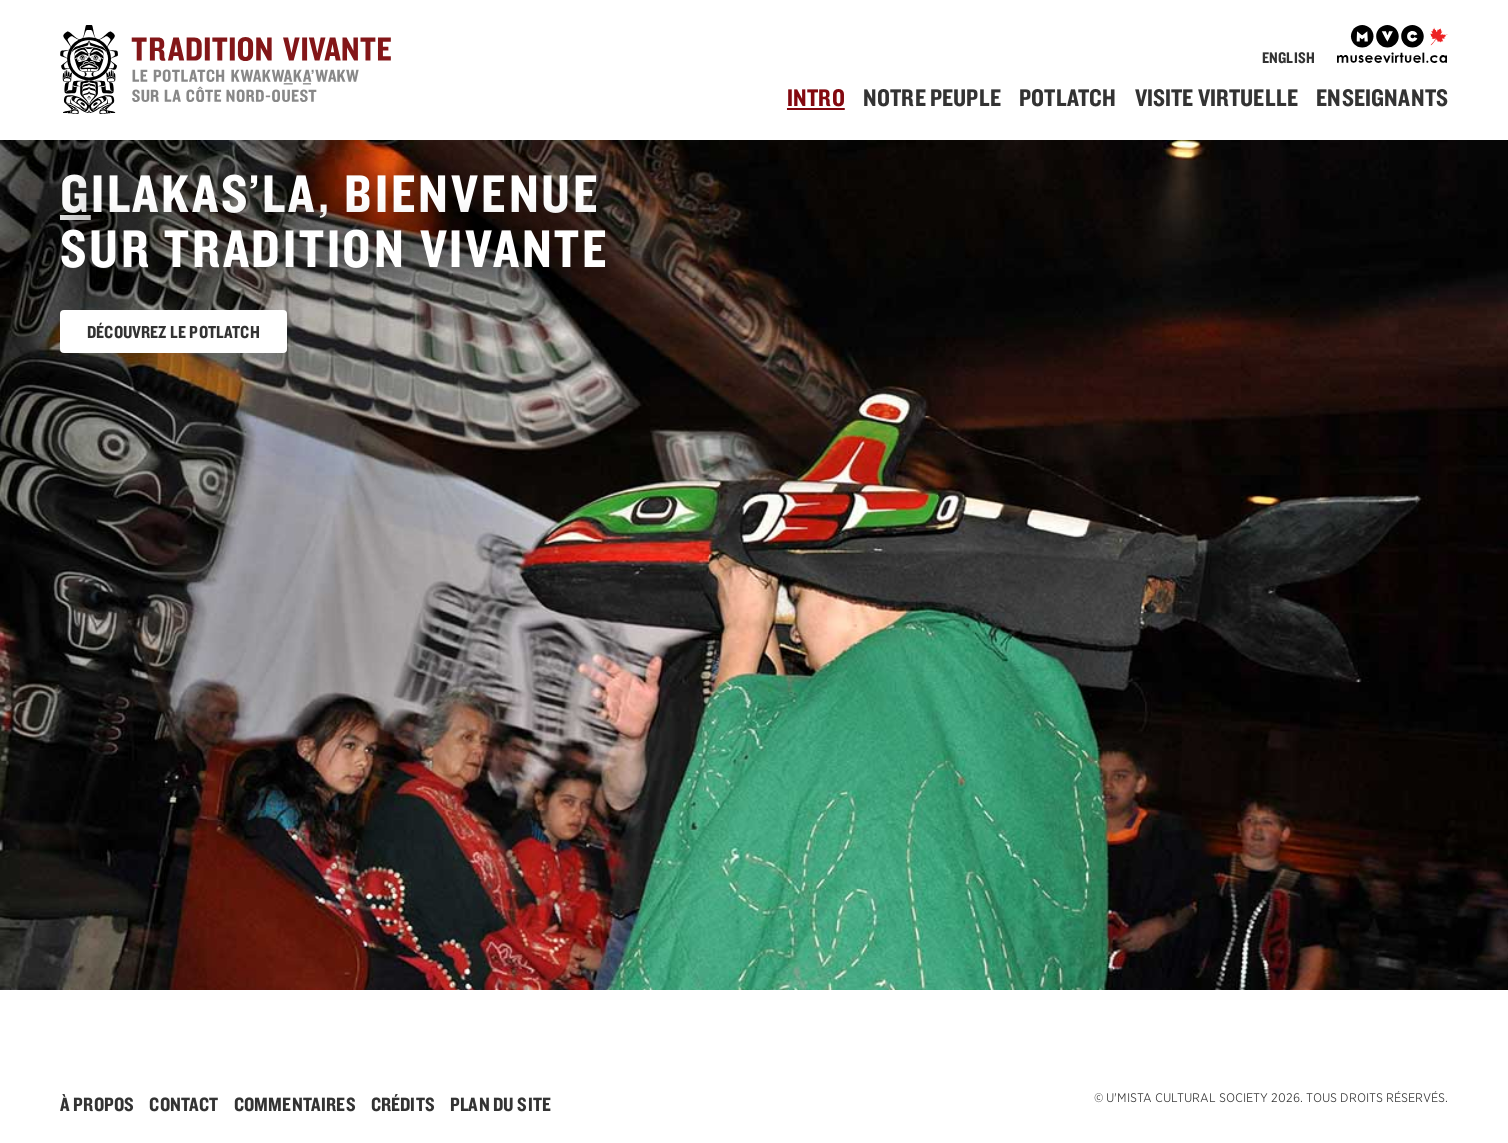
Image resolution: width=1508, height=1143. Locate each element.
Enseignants (1382, 97)
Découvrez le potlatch (173, 331)
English (1288, 57)
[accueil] (256, 72)
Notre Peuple (932, 97)
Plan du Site (500, 1104)
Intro (816, 97)
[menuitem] (823, 97)
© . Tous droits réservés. (1271, 1097)
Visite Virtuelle (1217, 97)
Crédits (403, 1104)
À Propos (97, 1104)
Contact (183, 1104)
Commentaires (295, 1104)
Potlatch (1067, 97)
